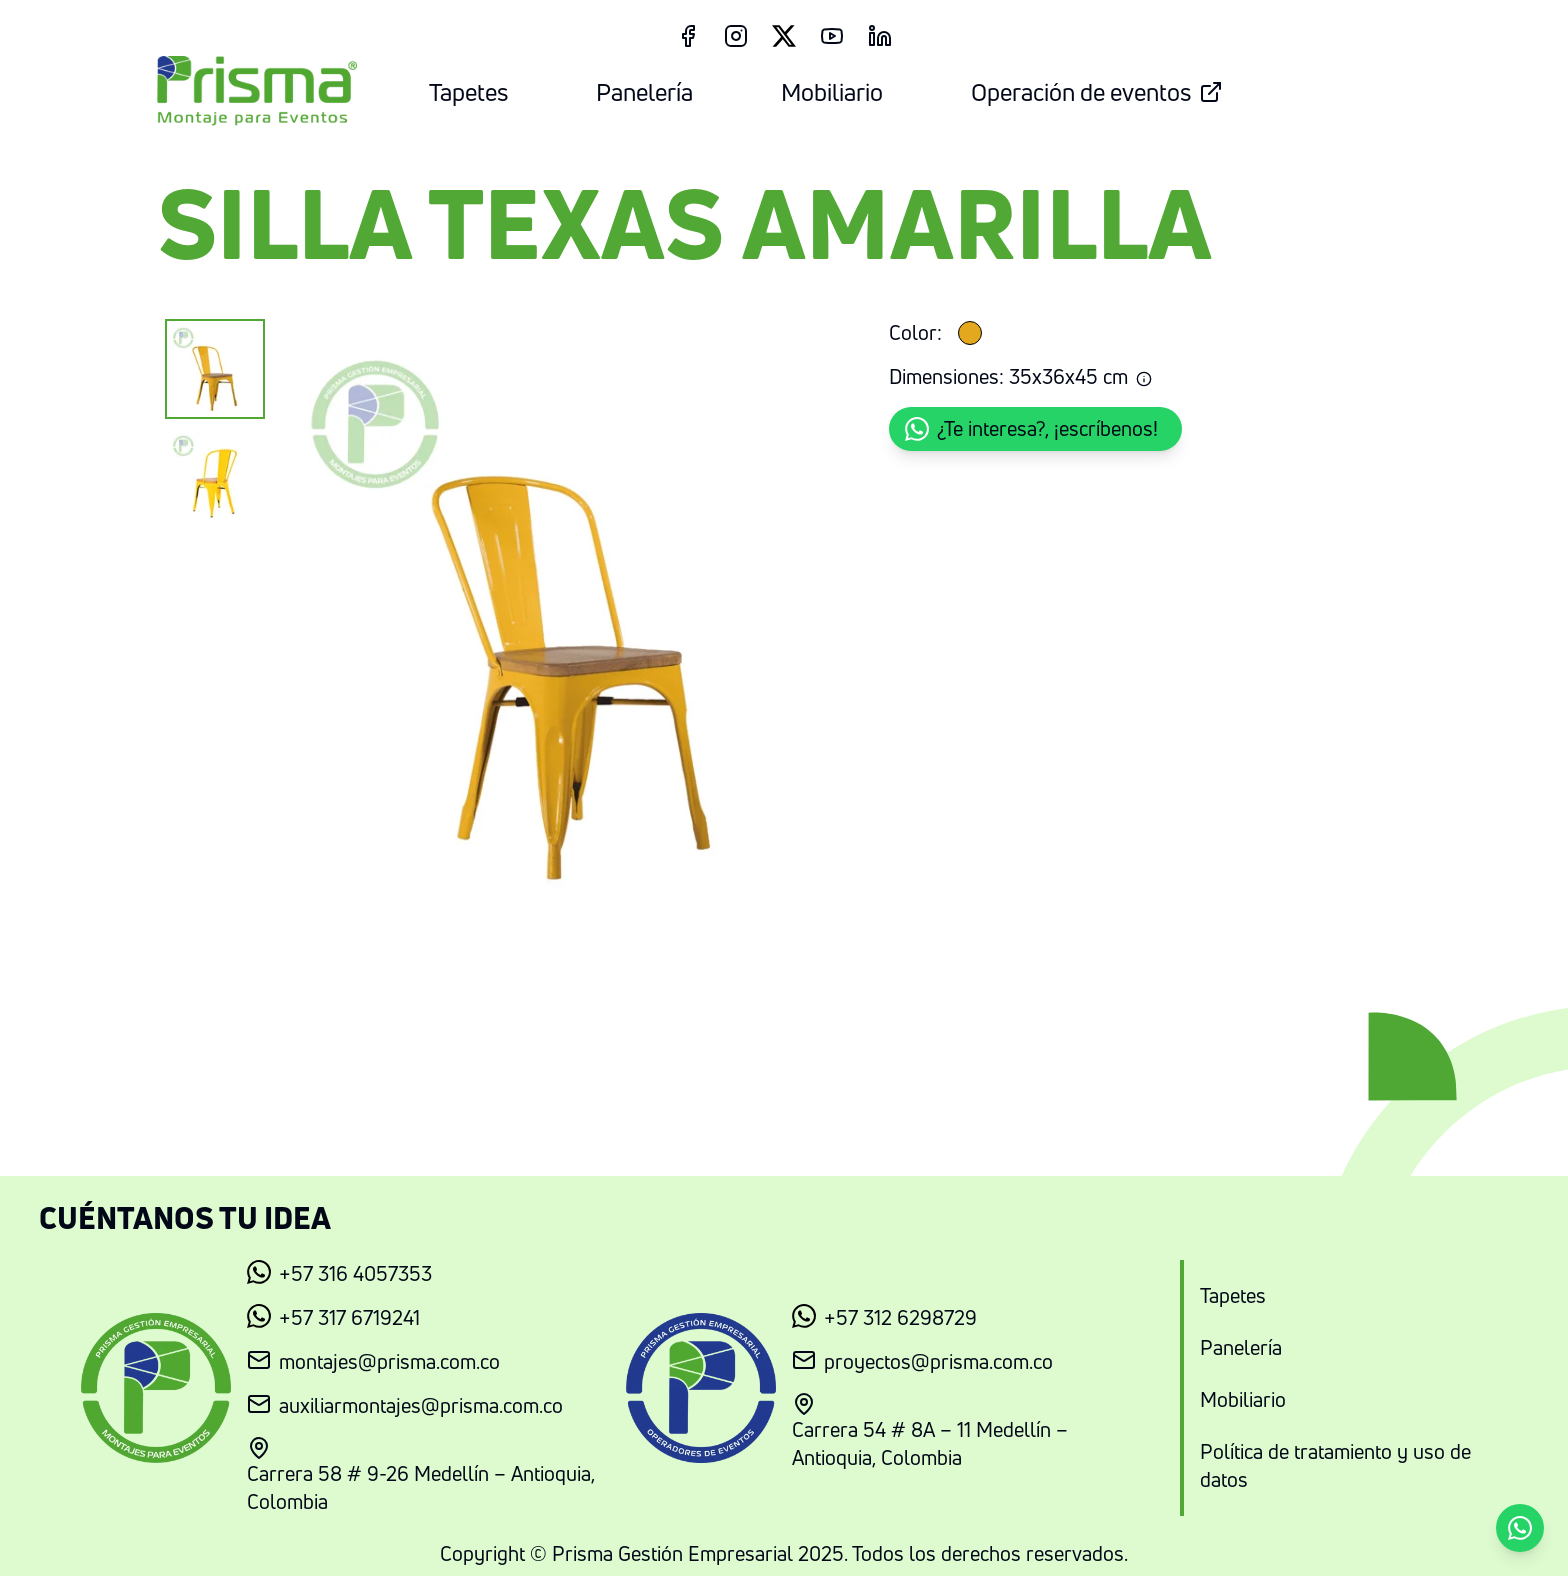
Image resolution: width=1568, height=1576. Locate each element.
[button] (1035, 429)
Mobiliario (832, 92)
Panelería (644, 92)
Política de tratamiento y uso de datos (1335, 1465)
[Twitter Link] (784, 36)
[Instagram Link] (736, 36)
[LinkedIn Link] (880, 36)
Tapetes (468, 92)
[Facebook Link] (688, 36)
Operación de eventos (1097, 92)
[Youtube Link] (832, 36)
